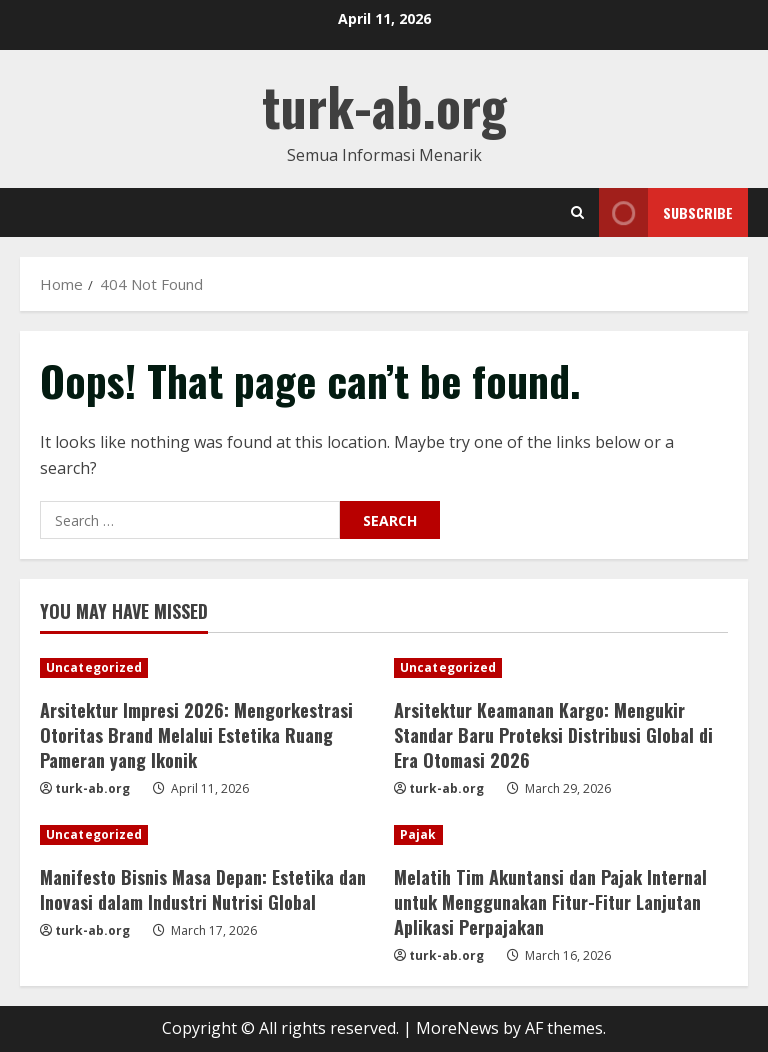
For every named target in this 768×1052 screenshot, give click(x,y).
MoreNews (457, 1028)
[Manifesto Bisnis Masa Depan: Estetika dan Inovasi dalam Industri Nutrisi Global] (207, 835)
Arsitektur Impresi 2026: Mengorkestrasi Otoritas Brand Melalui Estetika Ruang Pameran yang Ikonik (196, 735)
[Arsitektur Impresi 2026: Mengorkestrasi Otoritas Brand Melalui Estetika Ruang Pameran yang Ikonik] (207, 668)
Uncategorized (94, 667)
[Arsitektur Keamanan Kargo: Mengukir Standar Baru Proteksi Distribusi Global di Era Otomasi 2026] (561, 668)
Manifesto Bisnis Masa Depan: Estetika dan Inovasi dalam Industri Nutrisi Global (203, 889)
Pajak (418, 834)
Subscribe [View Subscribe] (666, 212)
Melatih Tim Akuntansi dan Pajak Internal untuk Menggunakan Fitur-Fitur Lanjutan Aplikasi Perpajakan (550, 902)
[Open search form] (577, 212)
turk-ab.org (384, 105)
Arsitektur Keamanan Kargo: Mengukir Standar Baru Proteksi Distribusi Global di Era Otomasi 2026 (553, 735)
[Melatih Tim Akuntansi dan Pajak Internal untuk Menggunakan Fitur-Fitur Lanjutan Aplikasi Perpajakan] (561, 835)
